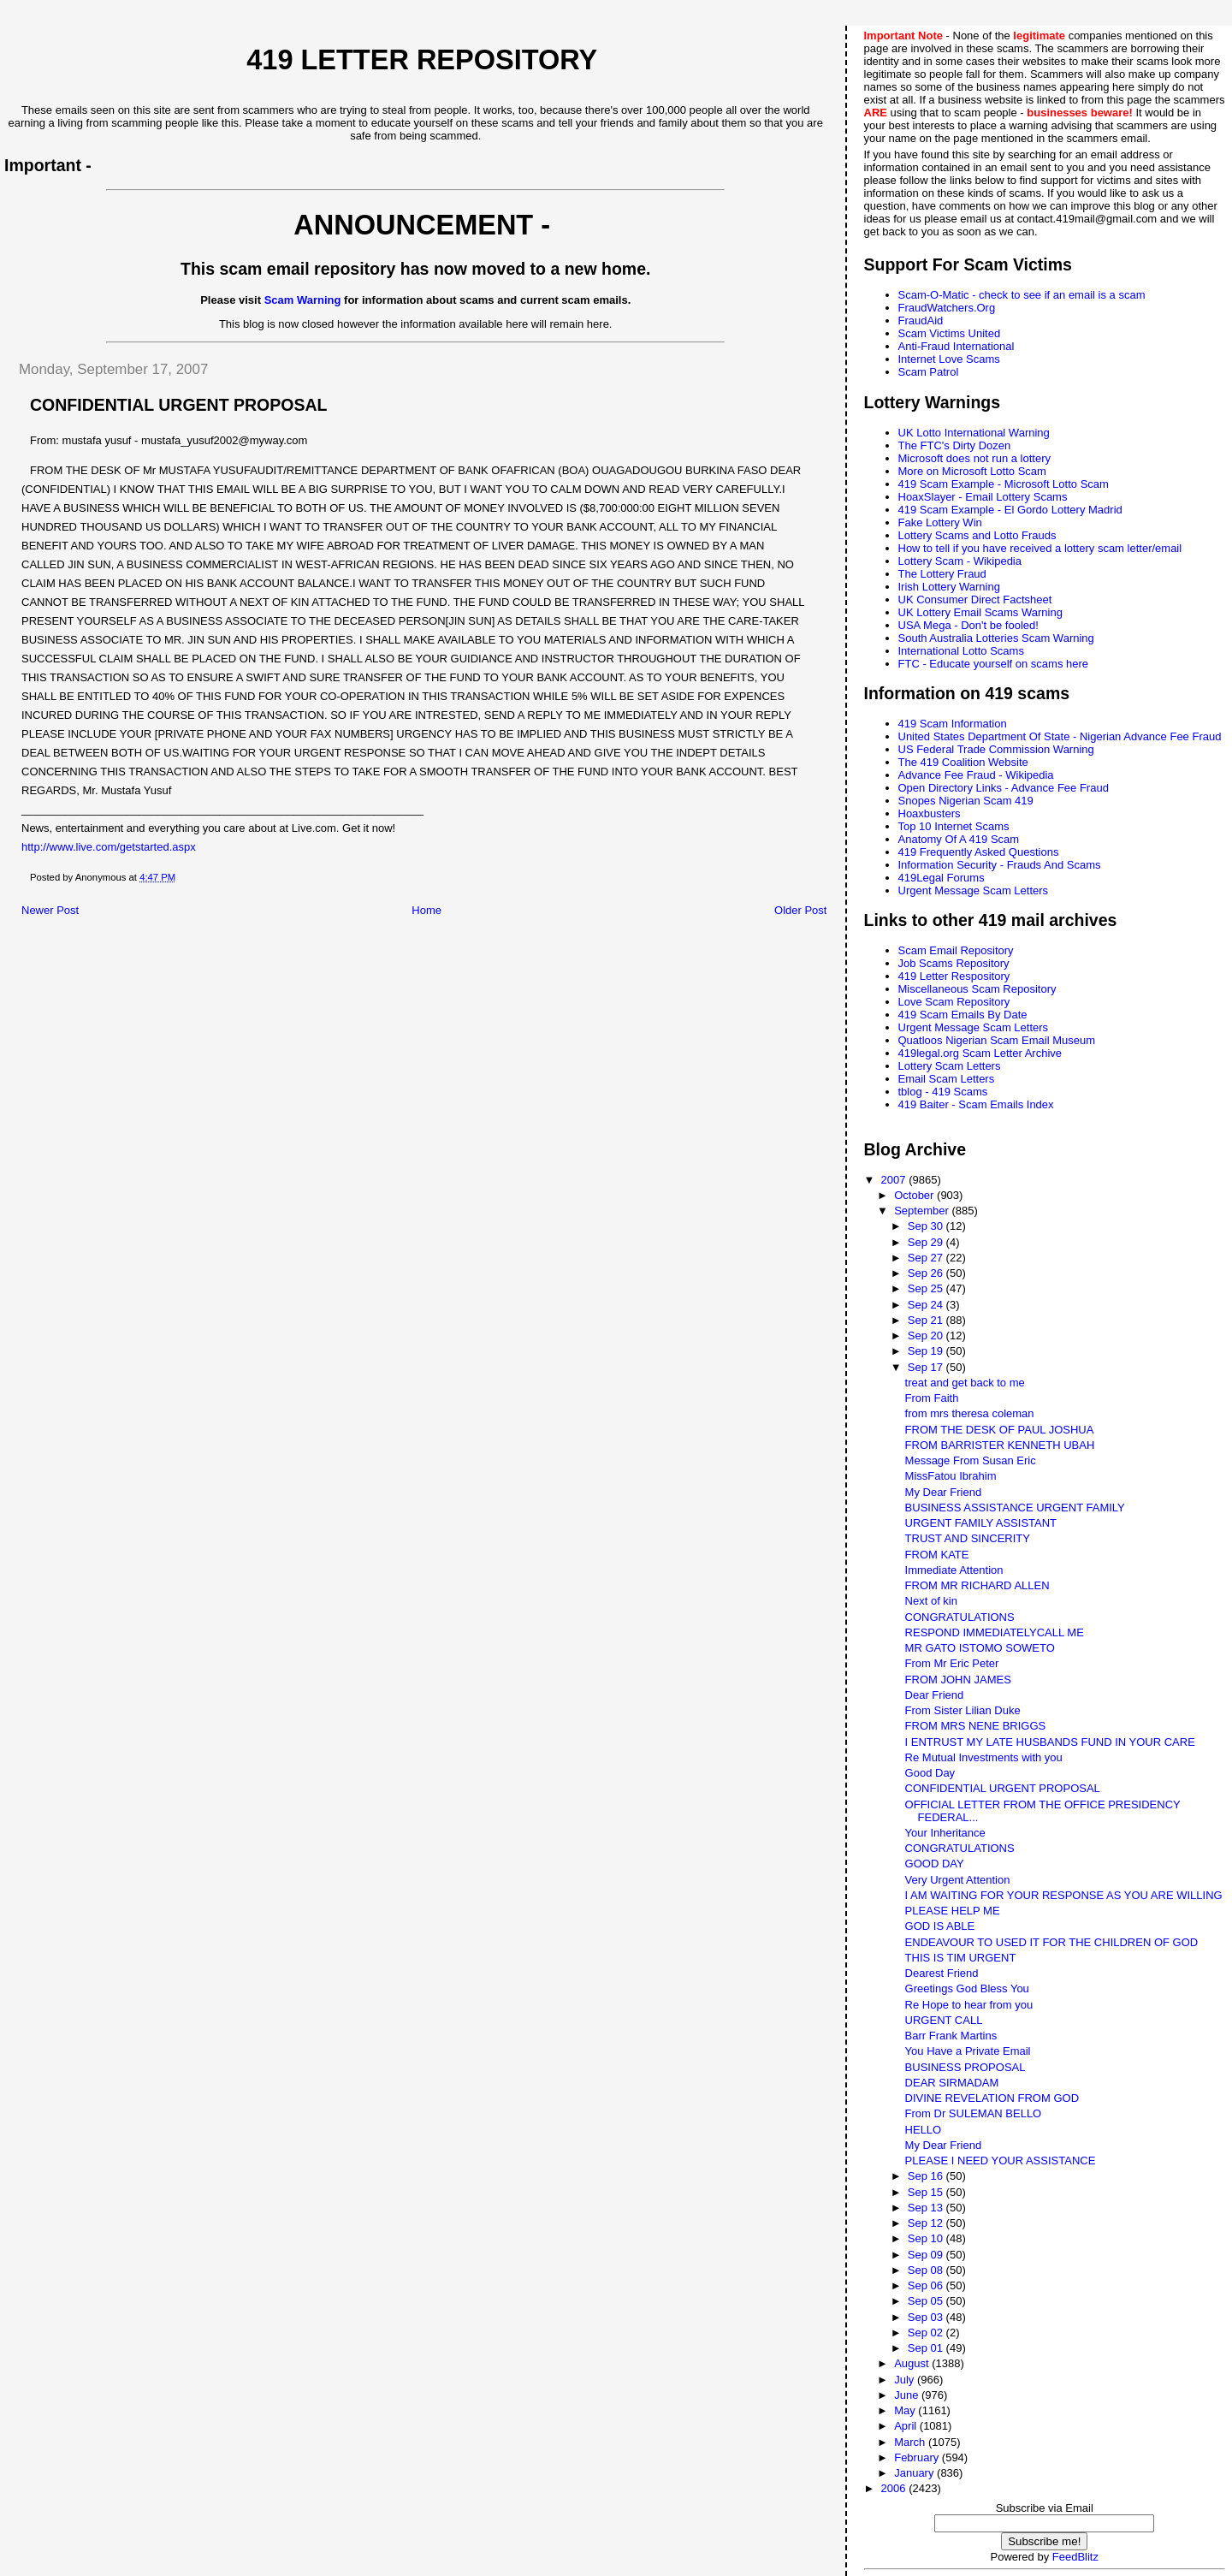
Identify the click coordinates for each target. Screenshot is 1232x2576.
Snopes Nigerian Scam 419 (966, 800)
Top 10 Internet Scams (954, 826)
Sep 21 (927, 1320)
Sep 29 (927, 1242)
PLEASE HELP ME (952, 1910)
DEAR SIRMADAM (952, 2082)
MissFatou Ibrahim (951, 1475)
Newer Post (50, 910)
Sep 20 (927, 1335)
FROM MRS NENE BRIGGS (975, 1725)
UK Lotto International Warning (974, 432)
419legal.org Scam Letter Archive (980, 1053)
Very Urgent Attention (957, 1879)
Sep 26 (927, 1273)
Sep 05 (927, 2300)
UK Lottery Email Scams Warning (980, 612)
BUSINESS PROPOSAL (965, 2067)
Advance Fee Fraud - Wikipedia (976, 775)
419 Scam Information (952, 723)
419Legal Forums (941, 877)
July (905, 2379)
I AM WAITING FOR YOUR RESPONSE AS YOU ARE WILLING (1064, 1895)
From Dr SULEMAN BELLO (973, 2113)
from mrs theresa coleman (969, 1413)
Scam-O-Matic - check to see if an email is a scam (1022, 294)
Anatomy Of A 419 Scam (959, 839)
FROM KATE (937, 1554)
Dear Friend (934, 1695)
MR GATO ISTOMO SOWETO (980, 1647)
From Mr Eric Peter (952, 1663)
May (906, 2410)
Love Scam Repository (954, 1001)
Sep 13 (927, 2207)
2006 (895, 2488)
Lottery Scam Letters (949, 1065)
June (907, 2395)
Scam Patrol (928, 371)
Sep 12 (927, 2223)
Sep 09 (927, 2254)
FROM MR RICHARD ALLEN (977, 1585)
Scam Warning (302, 300)
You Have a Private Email (968, 2051)
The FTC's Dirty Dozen (954, 445)
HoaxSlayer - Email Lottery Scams (983, 496)
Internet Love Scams (949, 359)
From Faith (932, 1398)
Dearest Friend (942, 1973)
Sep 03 (927, 2317)
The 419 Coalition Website (963, 762)
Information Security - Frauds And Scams (999, 864)
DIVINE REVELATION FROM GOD (992, 2098)
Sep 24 (927, 1304)
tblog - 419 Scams (943, 1091)
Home (426, 910)
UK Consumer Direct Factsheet (975, 599)
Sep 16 (927, 2175)
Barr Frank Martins (951, 2035)
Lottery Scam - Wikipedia (960, 561)
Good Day (930, 1772)
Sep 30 (927, 1226)
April (907, 2425)
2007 (895, 1179)
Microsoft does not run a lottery (974, 458)
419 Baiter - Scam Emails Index (976, 1104)
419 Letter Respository (954, 976)
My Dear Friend (943, 1492)
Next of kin (931, 1600)
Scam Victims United (949, 333)
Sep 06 (927, 2285)
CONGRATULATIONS (960, 1617)
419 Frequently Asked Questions (978, 852)
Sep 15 (927, 2192)
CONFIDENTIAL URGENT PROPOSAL (1002, 1788)
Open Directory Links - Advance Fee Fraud (1003, 787)
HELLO (923, 2129)
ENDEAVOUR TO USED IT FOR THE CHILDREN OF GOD (1052, 1942)
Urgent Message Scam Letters (973, 890)
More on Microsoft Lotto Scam (972, 471)
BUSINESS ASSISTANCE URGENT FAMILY (1015, 1507)
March (911, 2442)
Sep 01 (927, 2348)
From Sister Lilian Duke (963, 1710)
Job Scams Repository (954, 963)
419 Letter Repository (421, 60)
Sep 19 (927, 1350)
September (922, 1210)
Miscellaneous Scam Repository (977, 988)
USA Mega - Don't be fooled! (968, 625)
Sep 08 (927, 2270)
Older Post (800, 910)
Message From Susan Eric (970, 1460)
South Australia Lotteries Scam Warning (996, 638)
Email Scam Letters (946, 1078)
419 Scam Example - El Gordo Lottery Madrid (1010, 509)
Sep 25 (927, 1288)
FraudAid (921, 320)
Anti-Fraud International (956, 346)
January (915, 2472)
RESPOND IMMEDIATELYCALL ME (994, 1632)
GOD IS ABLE (940, 1926)
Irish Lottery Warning (949, 586)
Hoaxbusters (929, 813)
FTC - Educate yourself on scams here (993, 663)
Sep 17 (927, 1367)
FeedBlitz (1075, 2556)
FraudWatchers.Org (947, 307)
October (915, 1195)
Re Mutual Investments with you (984, 1757)
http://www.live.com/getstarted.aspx (108, 846)
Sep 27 (927, 1257)
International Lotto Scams (961, 650)
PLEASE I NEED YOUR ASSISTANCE (1000, 2160)
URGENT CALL (944, 2020)
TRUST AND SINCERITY (967, 1538)
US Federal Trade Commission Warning (996, 749)
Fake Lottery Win (940, 522)
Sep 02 (927, 2332)
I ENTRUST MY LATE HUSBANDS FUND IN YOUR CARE (1050, 1742)
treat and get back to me (965, 1382)
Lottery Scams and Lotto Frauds (977, 535)
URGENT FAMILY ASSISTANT (981, 1523)
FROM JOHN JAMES (958, 1679)
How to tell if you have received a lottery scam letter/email (1040, 548)
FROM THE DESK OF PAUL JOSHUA (999, 1429)
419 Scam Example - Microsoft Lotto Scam (1003, 484)
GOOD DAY (934, 1863)
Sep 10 (927, 2238)
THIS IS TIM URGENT (960, 1957)
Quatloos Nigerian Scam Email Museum (996, 1040)
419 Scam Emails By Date (963, 1014)
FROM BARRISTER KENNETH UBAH (1000, 1445)
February (918, 2457)
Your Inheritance (945, 1832)
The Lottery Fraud (942, 573)
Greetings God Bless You (967, 1988)
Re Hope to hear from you (969, 2004)
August (913, 2363)
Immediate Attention (954, 1570)
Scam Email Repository (956, 950)
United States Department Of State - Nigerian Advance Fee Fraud (1060, 736)
